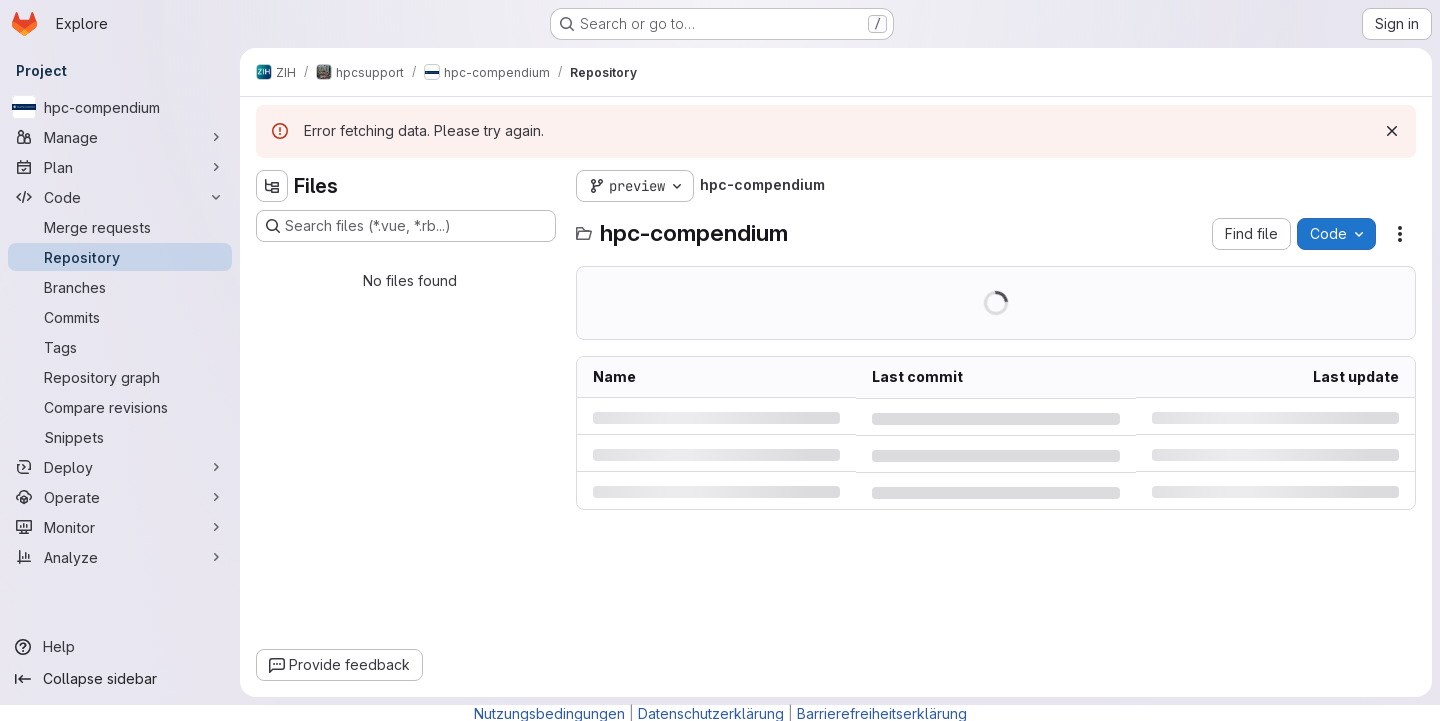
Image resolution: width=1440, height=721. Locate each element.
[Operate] (120, 497)
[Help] (120, 647)
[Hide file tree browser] (272, 186)
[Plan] (120, 167)
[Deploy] (120, 467)
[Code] (120, 197)
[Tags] (120, 347)
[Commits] (120, 317)
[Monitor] (120, 527)
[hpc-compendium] (120, 107)
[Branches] (120, 287)
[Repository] (120, 257)
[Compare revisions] (120, 407)
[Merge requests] (120, 227)
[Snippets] (120, 437)
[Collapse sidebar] (120, 679)
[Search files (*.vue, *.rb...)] (406, 226)
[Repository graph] (120, 377)
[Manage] (120, 137)
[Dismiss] (1392, 131)
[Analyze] (120, 557)
